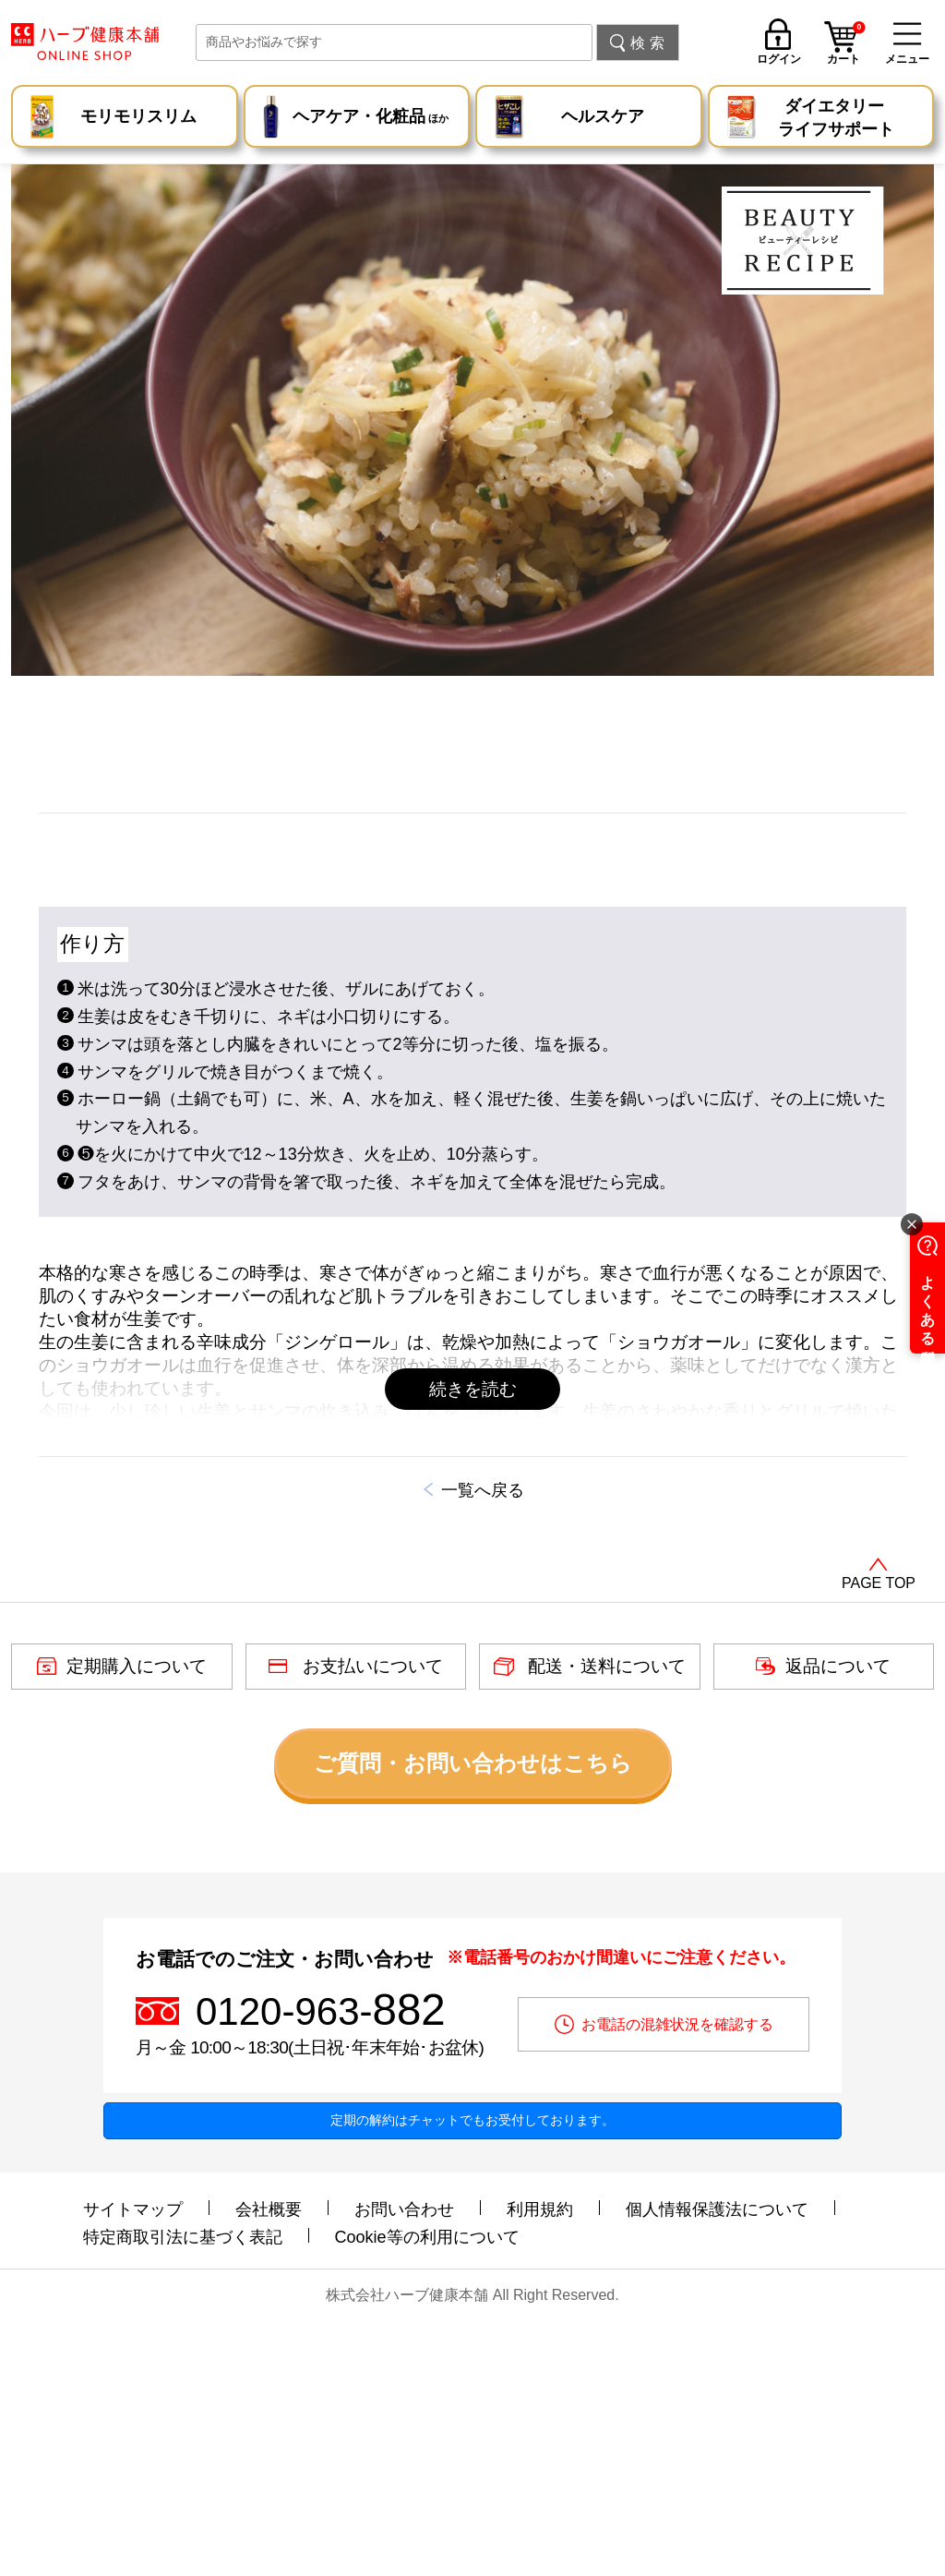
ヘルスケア (602, 116)
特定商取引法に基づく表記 (182, 2484)
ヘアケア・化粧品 (371, 118)
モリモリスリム (138, 116)
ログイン (779, 59)
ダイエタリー (836, 119)
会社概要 (268, 2457)
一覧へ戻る (482, 1738)
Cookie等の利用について (427, 2484)
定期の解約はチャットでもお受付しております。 (472, 2367)
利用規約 (540, 2457)
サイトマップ (133, 2457)
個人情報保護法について (717, 2457)
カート (846, 45)
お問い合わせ (404, 2457)
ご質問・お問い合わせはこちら (473, 2010)
